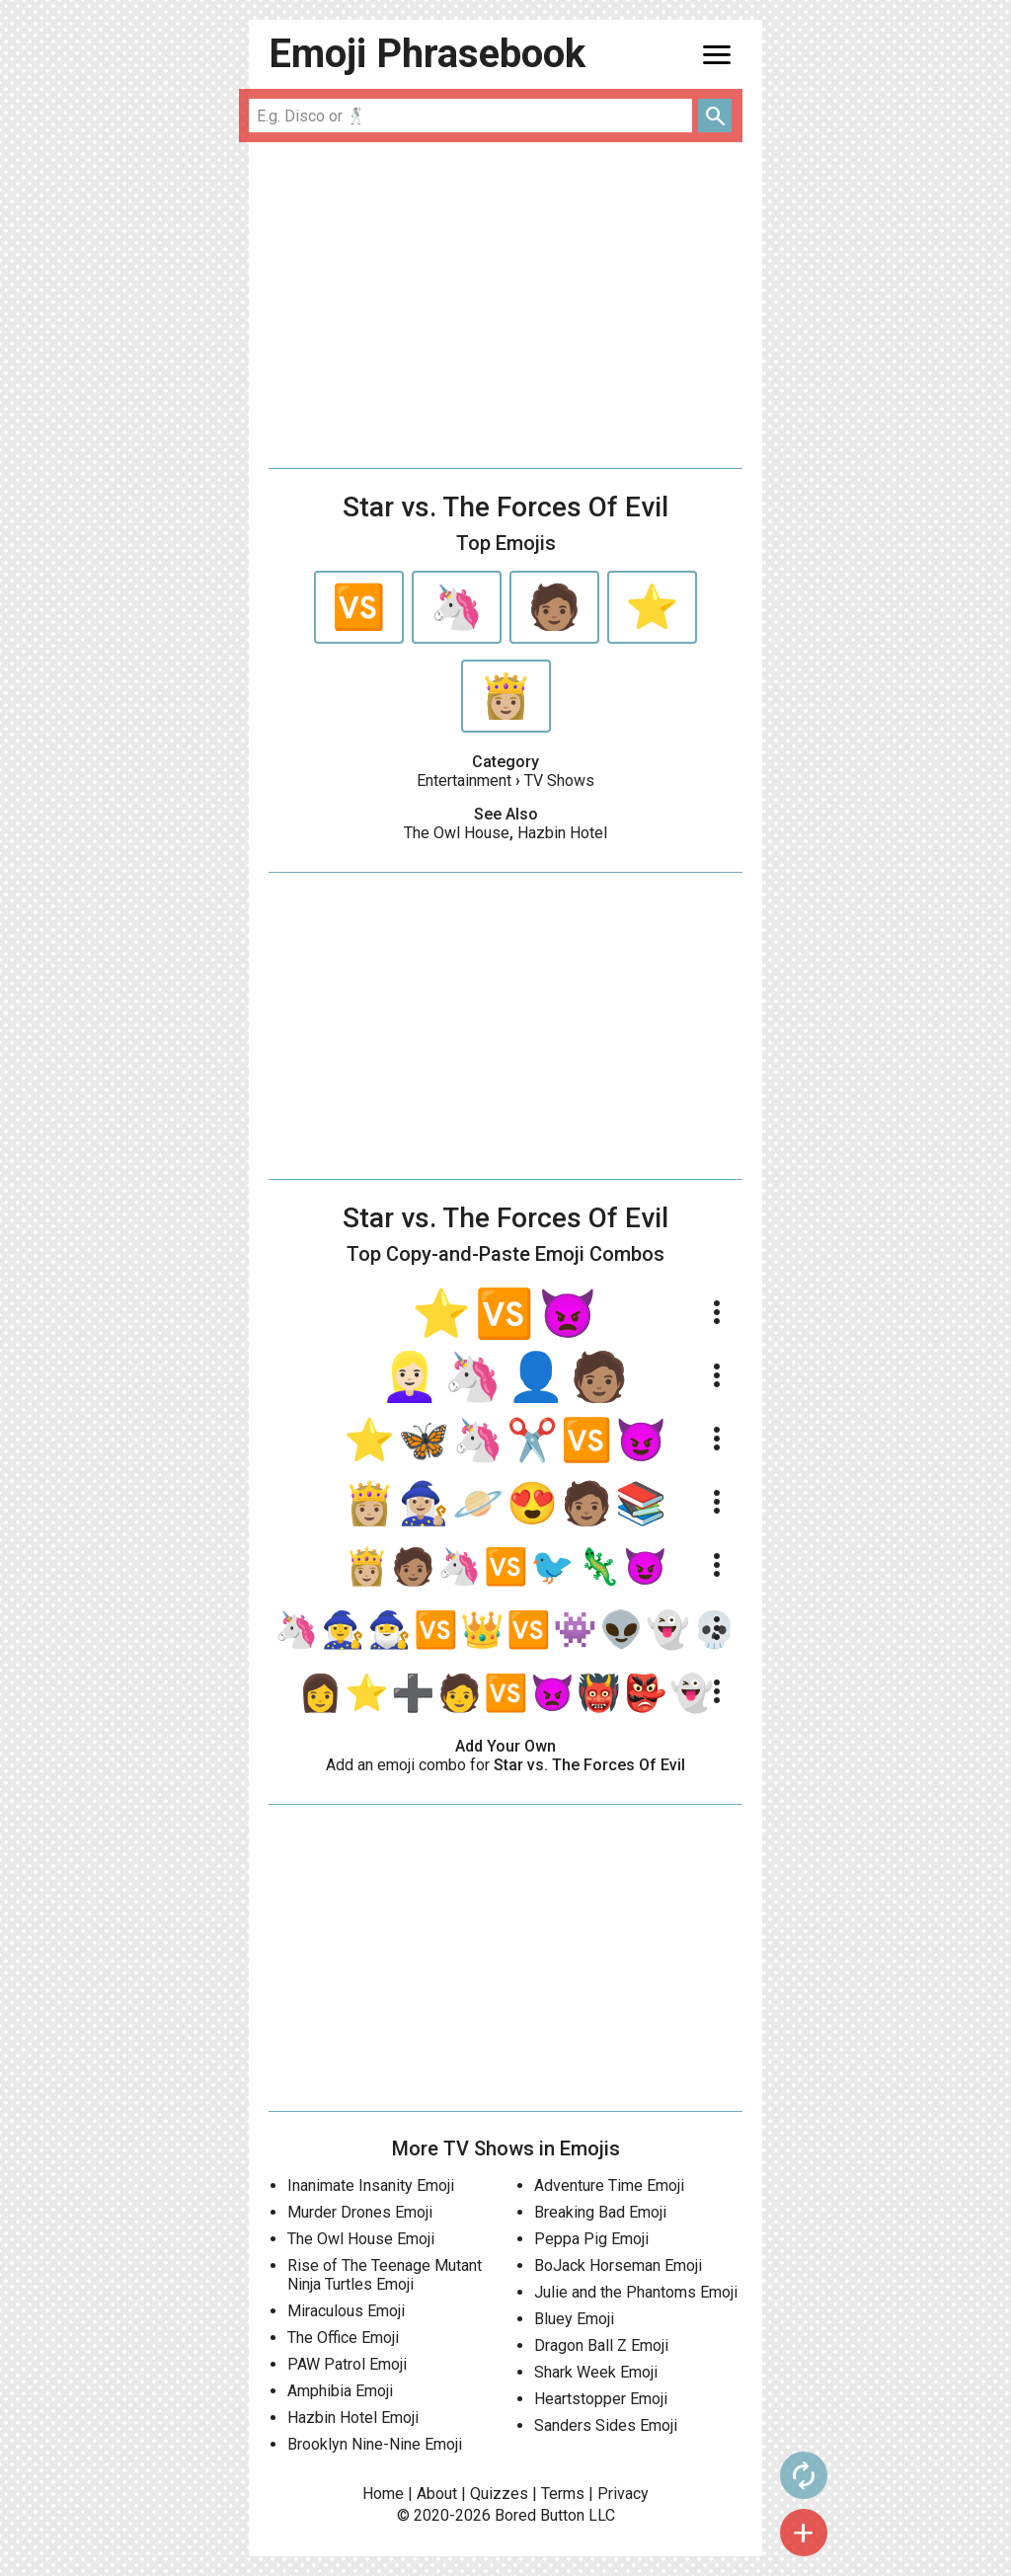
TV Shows (559, 780)
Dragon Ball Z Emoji (601, 2345)
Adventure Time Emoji (609, 2185)
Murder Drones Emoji (359, 2212)
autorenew (802, 2475)
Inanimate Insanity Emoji (370, 2185)
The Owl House (456, 832)
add (802, 2532)
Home (383, 2493)
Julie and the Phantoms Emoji (636, 2292)
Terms (562, 2493)
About (437, 2493)
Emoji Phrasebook (427, 54)
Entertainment (464, 780)
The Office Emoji (343, 2337)
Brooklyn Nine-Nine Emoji (374, 2444)
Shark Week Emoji (596, 2372)
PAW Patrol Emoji (347, 2364)
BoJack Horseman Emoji (618, 2265)
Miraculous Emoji (346, 2311)
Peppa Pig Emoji (591, 2238)
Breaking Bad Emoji (600, 2212)
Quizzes (499, 2493)
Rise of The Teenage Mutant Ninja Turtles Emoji (384, 2275)
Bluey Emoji (574, 2318)
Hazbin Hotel (562, 832)
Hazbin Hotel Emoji (353, 2417)
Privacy (623, 2493)
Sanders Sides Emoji (605, 2425)
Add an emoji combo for (505, 1765)
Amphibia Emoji (340, 2390)
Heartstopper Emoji (600, 2398)
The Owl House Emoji (360, 2238)
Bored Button (539, 2515)
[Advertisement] (505, 305)
